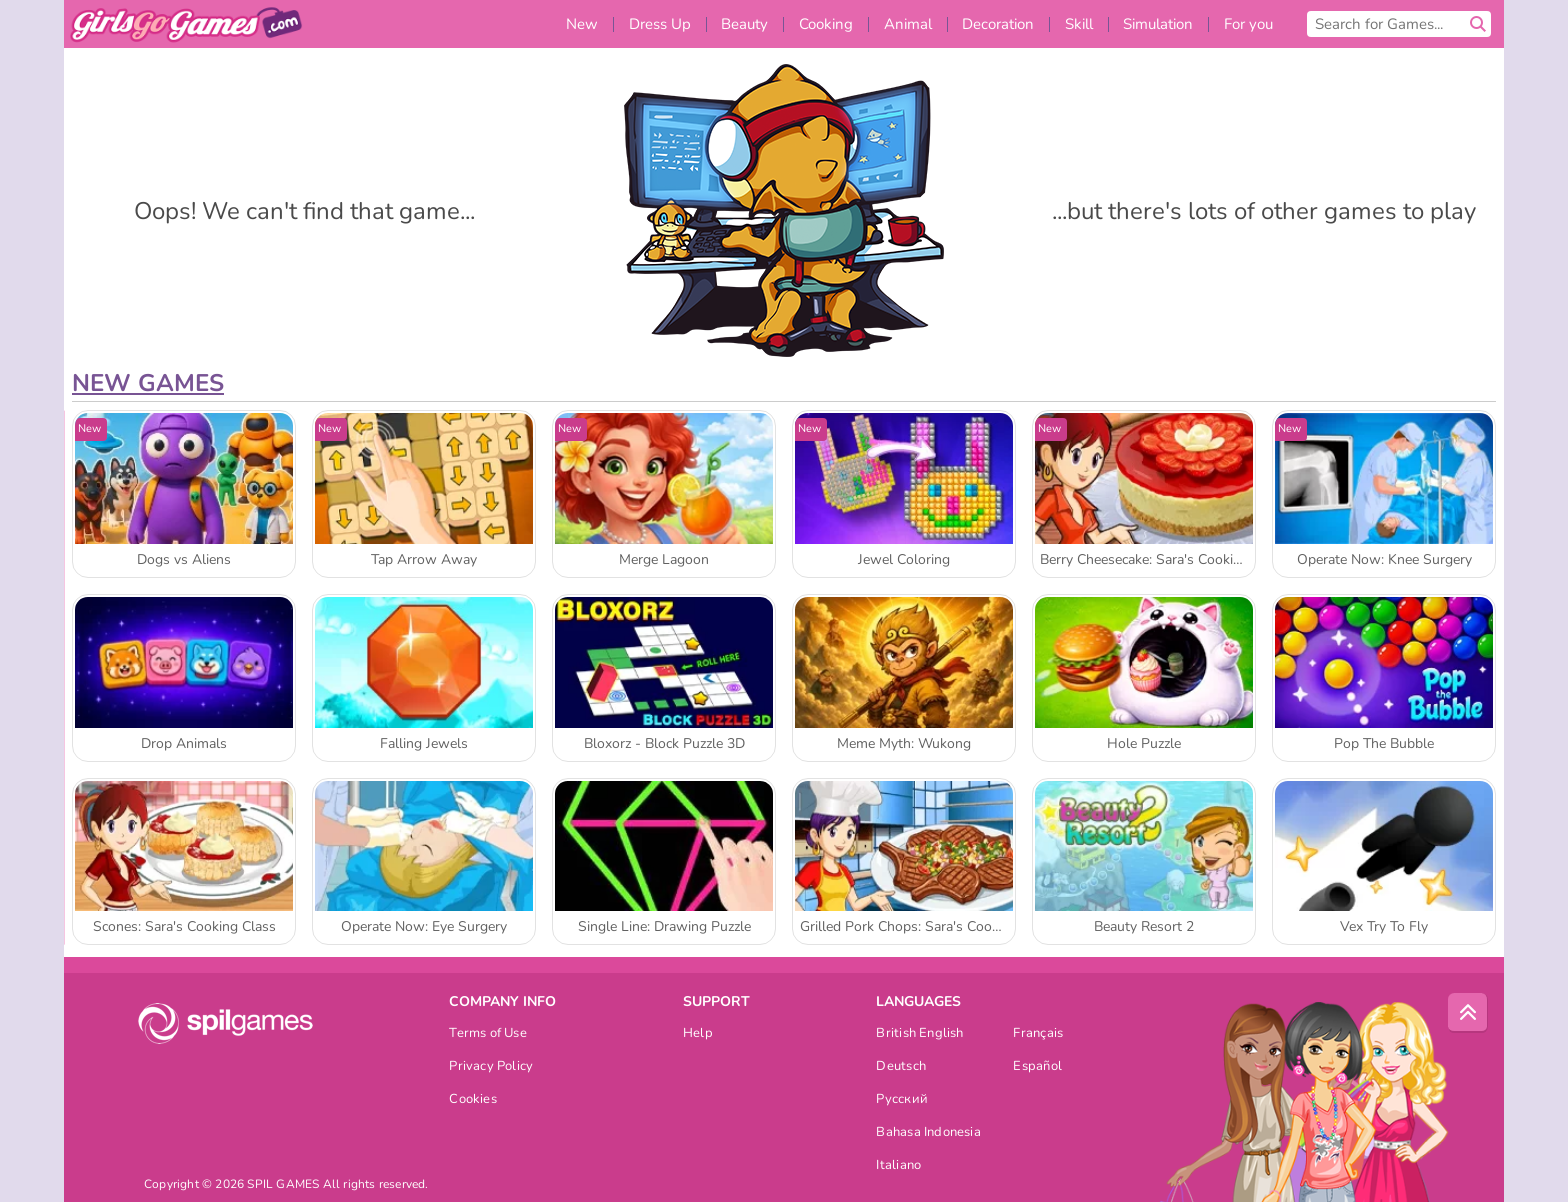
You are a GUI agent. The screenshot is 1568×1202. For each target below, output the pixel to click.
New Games (148, 383)
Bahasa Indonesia (928, 1133)
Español (1037, 1067)
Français (1038, 1034)
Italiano (898, 1166)
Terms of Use (488, 1034)
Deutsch (901, 1067)
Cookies (473, 1100)
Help (698, 1034)
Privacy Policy (491, 1067)
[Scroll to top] (1468, 1013)
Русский (902, 1100)
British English (919, 1034)
